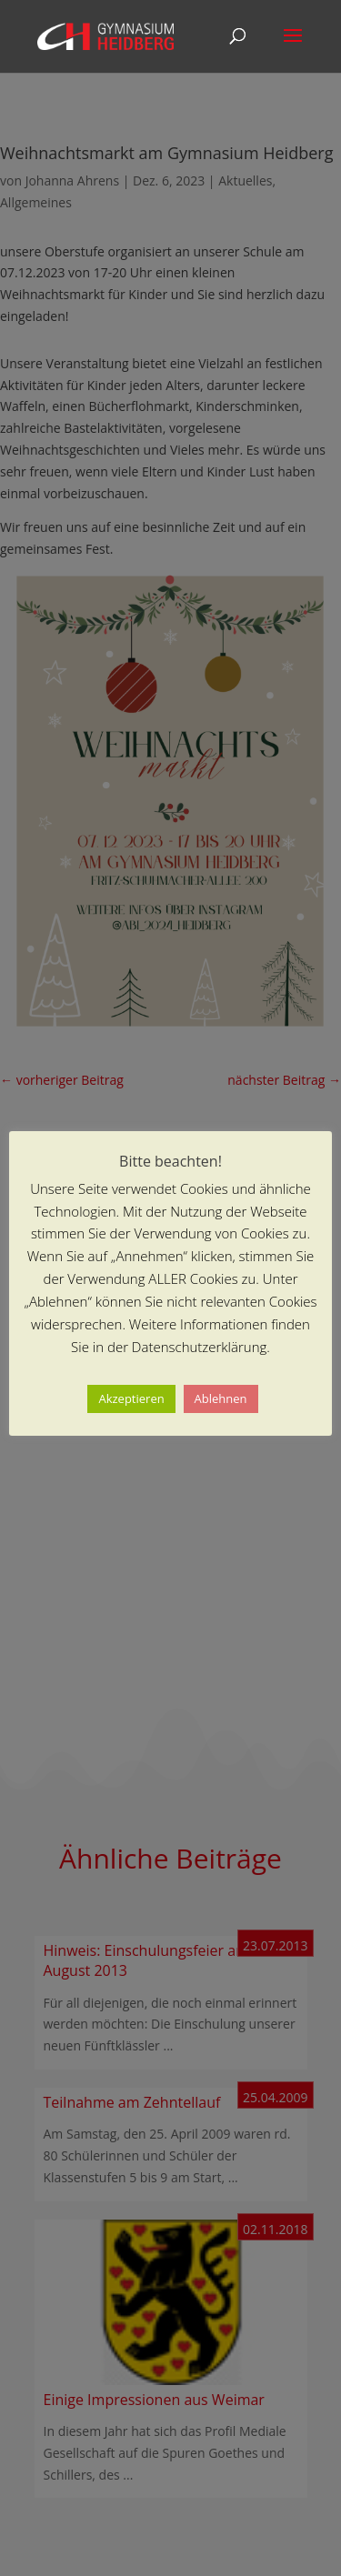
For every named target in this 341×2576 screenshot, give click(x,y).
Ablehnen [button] (221, 1398)
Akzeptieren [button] (131, 1398)
